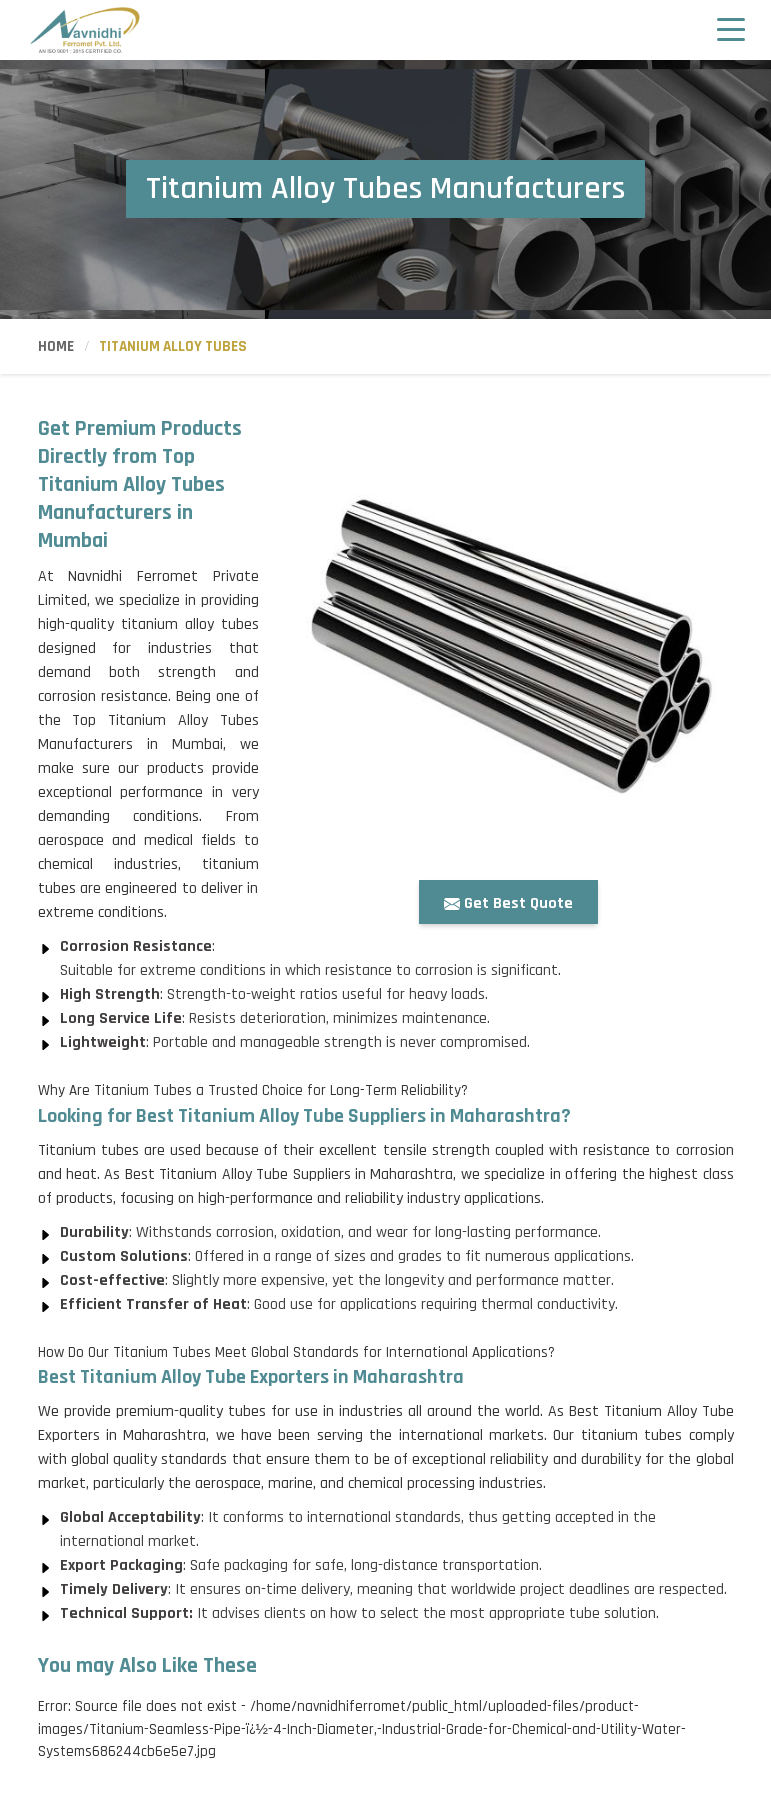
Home (56, 346)
